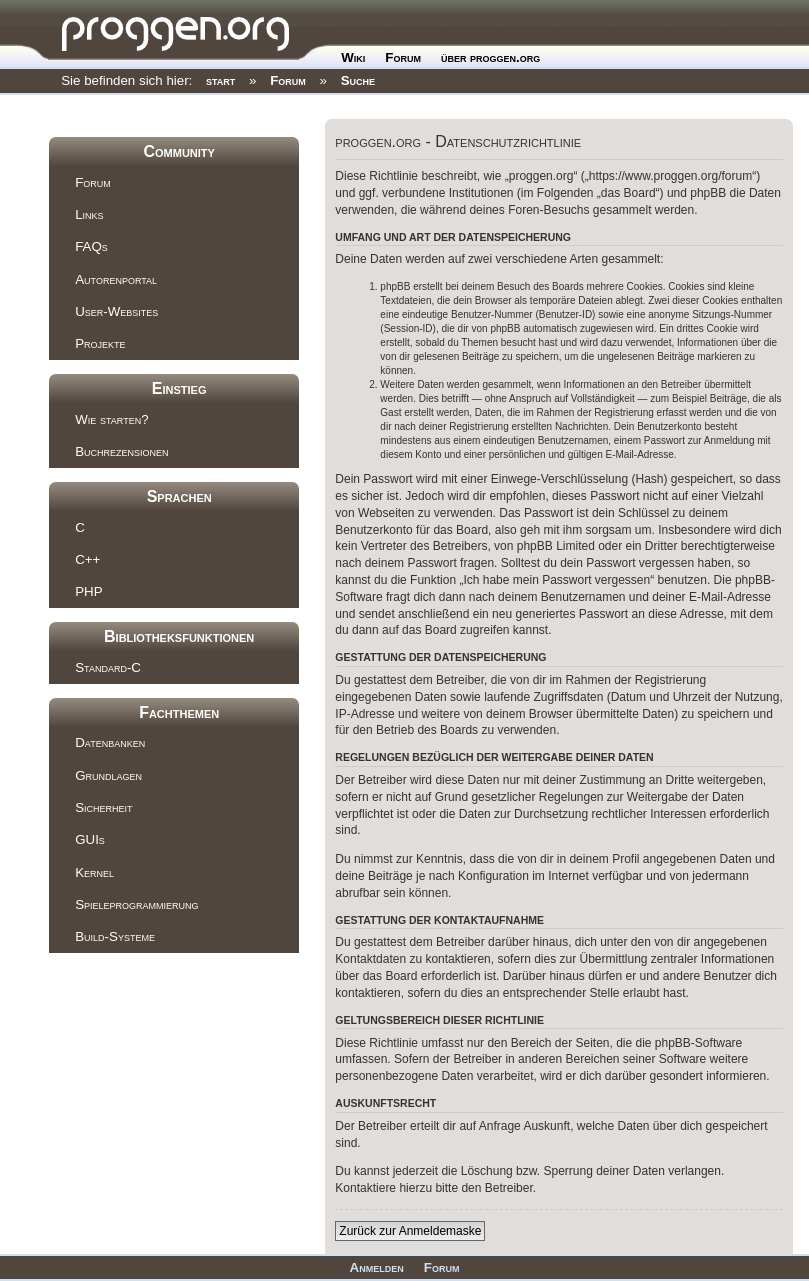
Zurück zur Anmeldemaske (410, 1231)
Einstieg (179, 388)
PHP (88, 591)
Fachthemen (179, 712)
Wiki (353, 57)
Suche (358, 80)
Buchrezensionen (121, 451)
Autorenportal (116, 279)
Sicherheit (103, 807)
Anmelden (377, 1267)
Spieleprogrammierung (136, 904)
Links (89, 214)
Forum (403, 57)
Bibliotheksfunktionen (179, 636)
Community (178, 151)
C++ (87, 559)
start (220, 80)
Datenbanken (110, 742)
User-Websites (116, 311)
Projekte (100, 343)
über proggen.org (490, 57)
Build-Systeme (115, 936)
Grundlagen (108, 775)
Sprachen (179, 496)
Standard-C (108, 667)
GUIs (90, 839)
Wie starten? (111, 419)
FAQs (91, 246)
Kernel (94, 872)
